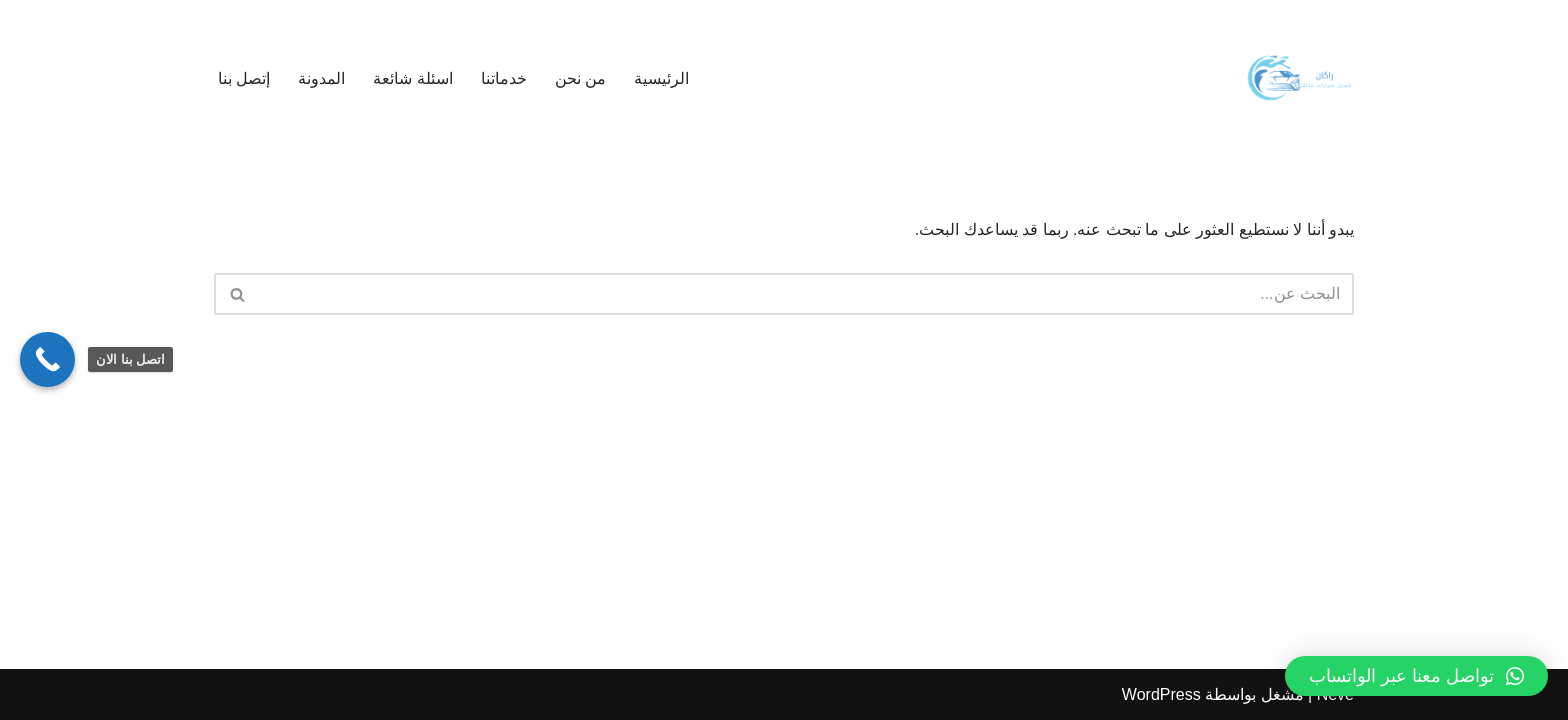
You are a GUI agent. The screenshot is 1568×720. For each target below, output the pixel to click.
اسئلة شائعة (412, 78)
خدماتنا (504, 78)
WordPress (1161, 694)
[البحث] (806, 294)
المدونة (321, 78)
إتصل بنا (244, 78)
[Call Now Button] (47, 359)
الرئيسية (661, 78)
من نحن (580, 78)
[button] (1416, 676)
